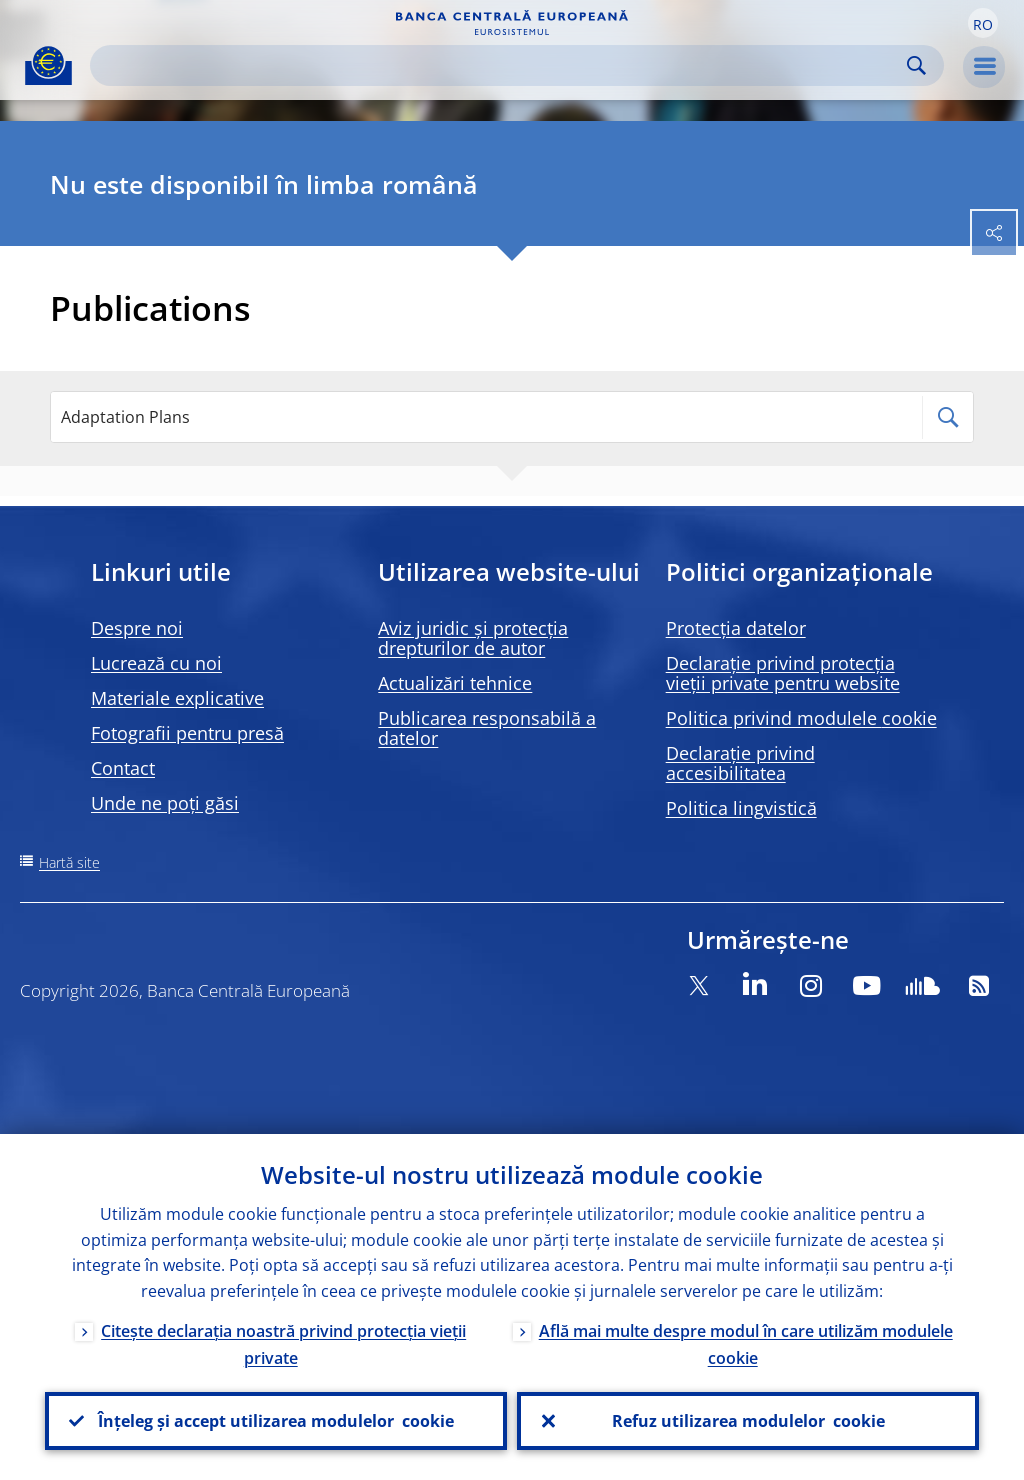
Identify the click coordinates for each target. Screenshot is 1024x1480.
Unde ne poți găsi (165, 803)
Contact (123, 768)
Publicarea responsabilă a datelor (487, 728)
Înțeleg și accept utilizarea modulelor (276, 1421)
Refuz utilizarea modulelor (748, 1421)
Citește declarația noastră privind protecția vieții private (283, 1344)
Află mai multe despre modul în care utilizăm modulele (746, 1344)
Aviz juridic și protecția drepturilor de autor (473, 638)
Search (916, 65)
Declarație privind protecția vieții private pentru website (783, 673)
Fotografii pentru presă (187, 733)
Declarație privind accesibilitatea (740, 763)
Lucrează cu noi (156, 663)
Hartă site (69, 862)
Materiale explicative (177, 698)
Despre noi (137, 628)
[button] (983, 23)
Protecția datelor (736, 628)
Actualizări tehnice (455, 683)
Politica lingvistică (741, 808)
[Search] (501, 65)
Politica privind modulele (801, 718)
